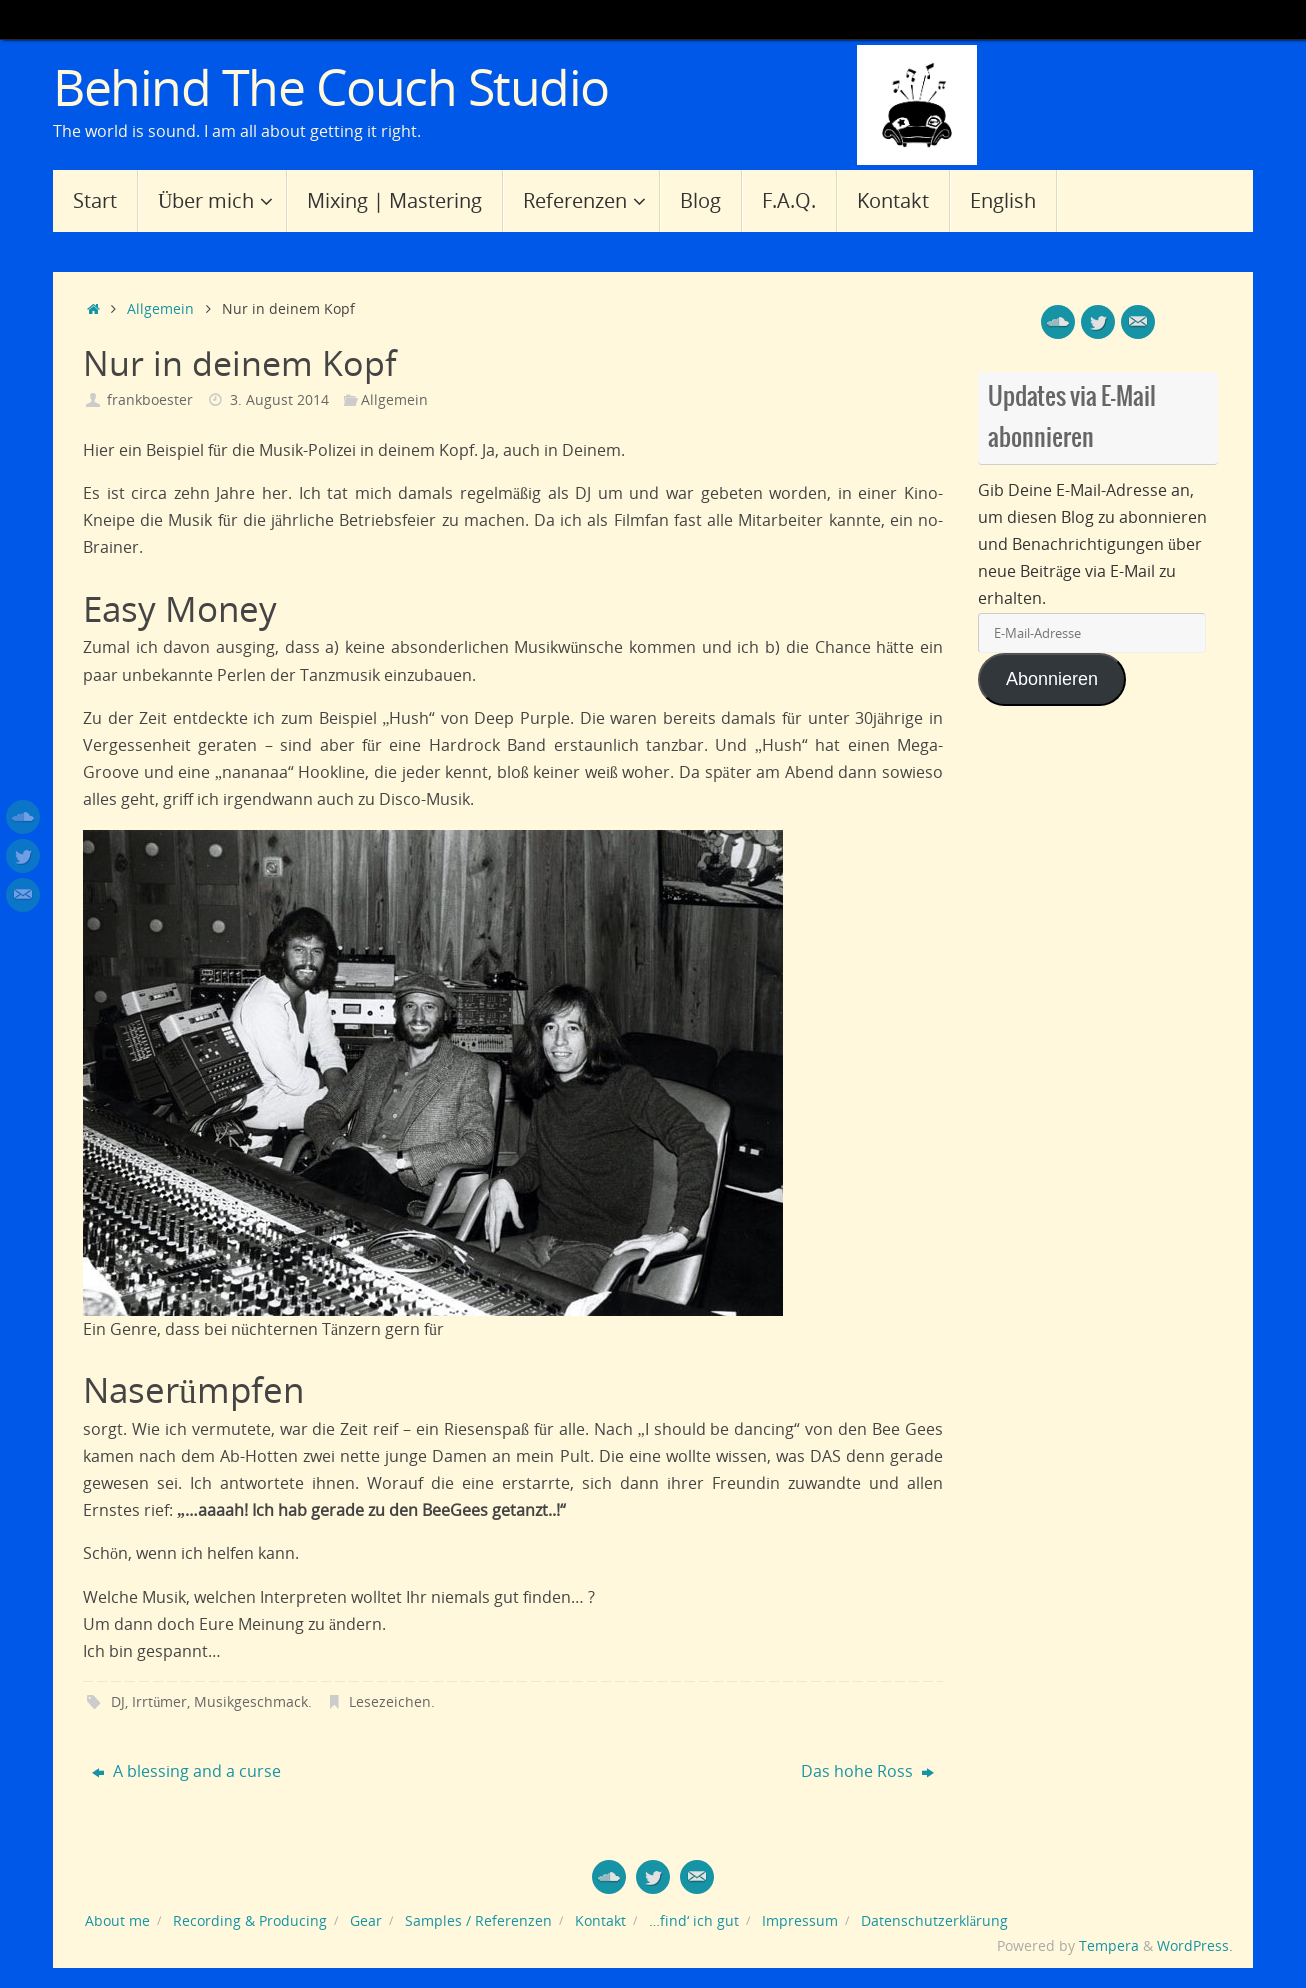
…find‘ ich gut (694, 1920)
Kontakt (600, 1920)
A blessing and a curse (186, 1771)
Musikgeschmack (251, 1701)
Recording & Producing (250, 1920)
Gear (366, 1920)
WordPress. (1195, 1945)
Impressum (800, 1920)
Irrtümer (159, 1701)
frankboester (150, 399)
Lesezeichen (390, 1701)
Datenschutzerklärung (934, 1920)
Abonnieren (1052, 679)
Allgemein (160, 308)
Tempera (1109, 1945)
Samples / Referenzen (478, 1920)
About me (117, 1920)
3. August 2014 (279, 399)
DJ (118, 1701)
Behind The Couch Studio (331, 87)
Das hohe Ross (867, 1771)
